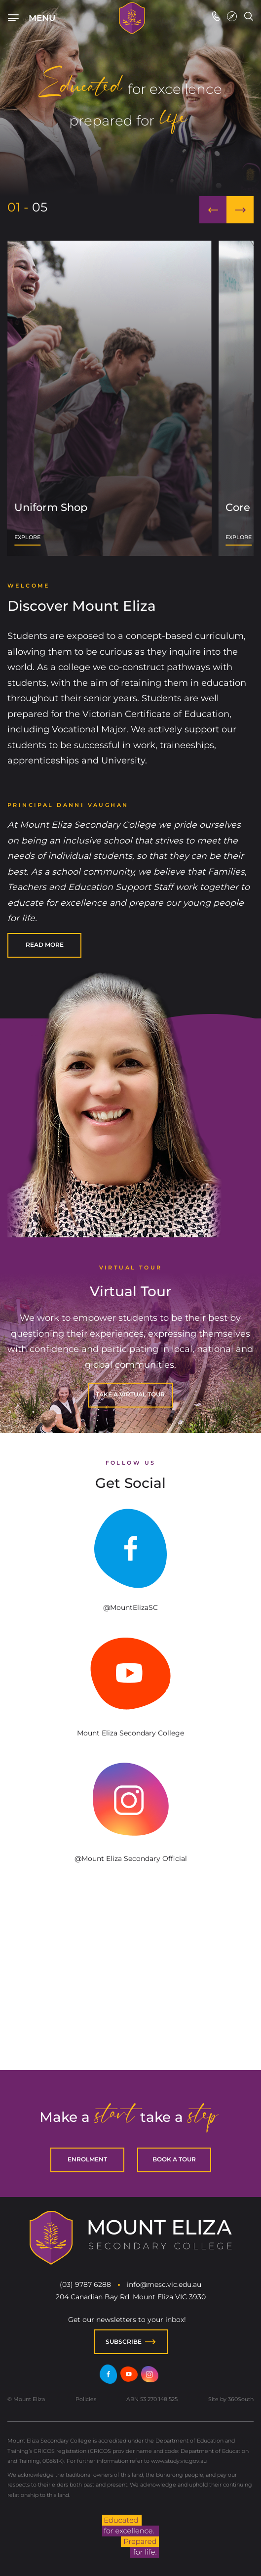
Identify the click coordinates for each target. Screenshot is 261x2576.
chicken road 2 (44, 2025)
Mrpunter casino (186, 1996)
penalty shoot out (103, 1994)
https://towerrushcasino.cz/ (40, 2005)
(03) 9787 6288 (85, 2284)
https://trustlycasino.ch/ (170, 2005)
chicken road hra (62, 2024)
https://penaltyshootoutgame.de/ (140, 1996)
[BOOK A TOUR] (174, 2160)
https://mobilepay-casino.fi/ (130, 2005)
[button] (212, 209)
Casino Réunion (28, 1995)
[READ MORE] (44, 945)
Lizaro (161, 1995)
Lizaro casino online (121, 1995)
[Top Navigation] (38, 18)
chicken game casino (109, 2024)
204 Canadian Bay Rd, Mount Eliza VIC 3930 (131, 2296)
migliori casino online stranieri (190, 2024)
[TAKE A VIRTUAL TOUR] (130, 1395)
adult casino (74, 1995)
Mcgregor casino (51, 1994)
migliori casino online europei (242, 2024)
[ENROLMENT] (87, 2160)
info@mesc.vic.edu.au (164, 2284)
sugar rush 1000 (20, 1997)
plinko (16, 2024)
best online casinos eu (96, 2025)
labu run (190, 1994)
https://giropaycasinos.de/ (83, 2005)
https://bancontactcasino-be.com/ (212, 2005)
